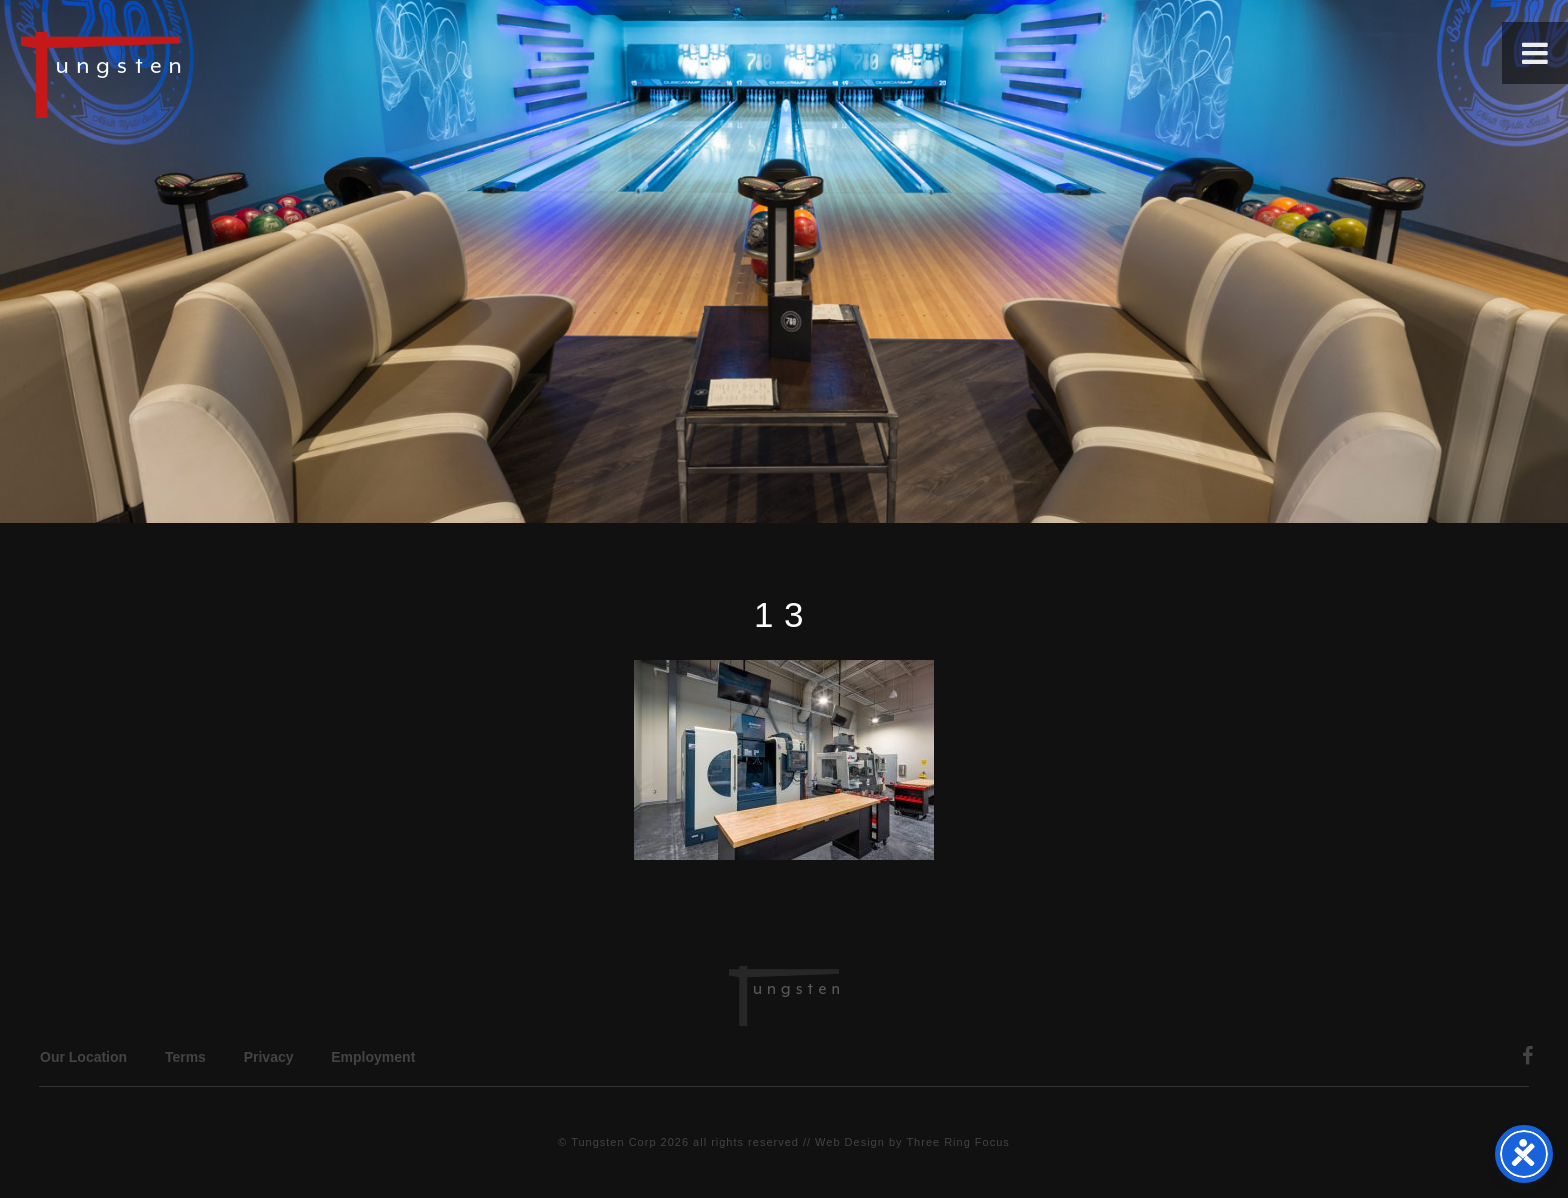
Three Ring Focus (957, 1142)
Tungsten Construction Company (170, 74)
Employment (373, 1057)
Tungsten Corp (613, 1142)
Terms (185, 1057)
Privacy (269, 1057)
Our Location (83, 1057)
